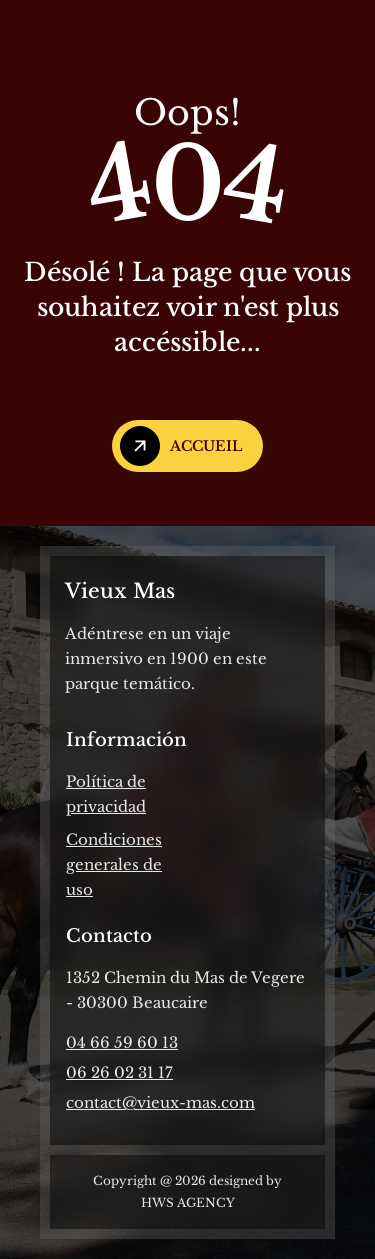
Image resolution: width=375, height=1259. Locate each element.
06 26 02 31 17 (119, 1072)
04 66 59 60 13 (122, 1042)
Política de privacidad (106, 794)
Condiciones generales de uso (114, 864)
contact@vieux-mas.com (160, 1102)
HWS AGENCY (188, 1202)
